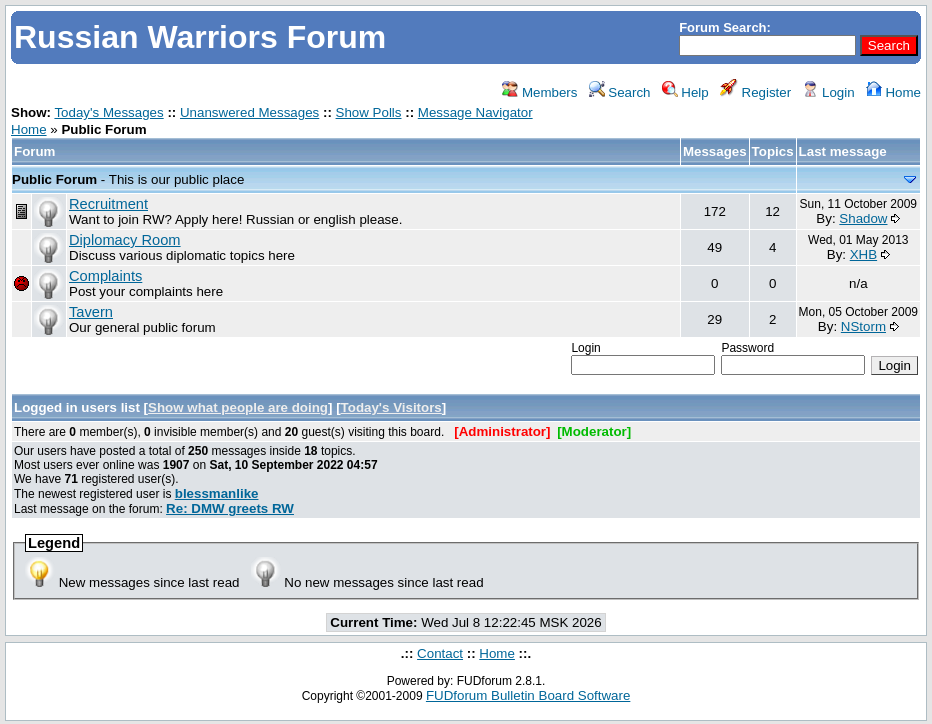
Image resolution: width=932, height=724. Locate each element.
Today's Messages (108, 112)
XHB (863, 254)
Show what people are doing (238, 407)
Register (755, 92)
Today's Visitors (391, 407)
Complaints (105, 276)
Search (620, 92)
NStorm (863, 326)
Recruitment (108, 204)
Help (685, 92)
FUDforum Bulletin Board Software (528, 695)
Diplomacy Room (125, 240)
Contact (440, 653)
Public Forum (54, 179)
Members (539, 92)
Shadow (863, 218)
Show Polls (369, 112)
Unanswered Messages (249, 112)
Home (893, 92)
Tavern (91, 312)
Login (828, 92)
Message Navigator (475, 112)
